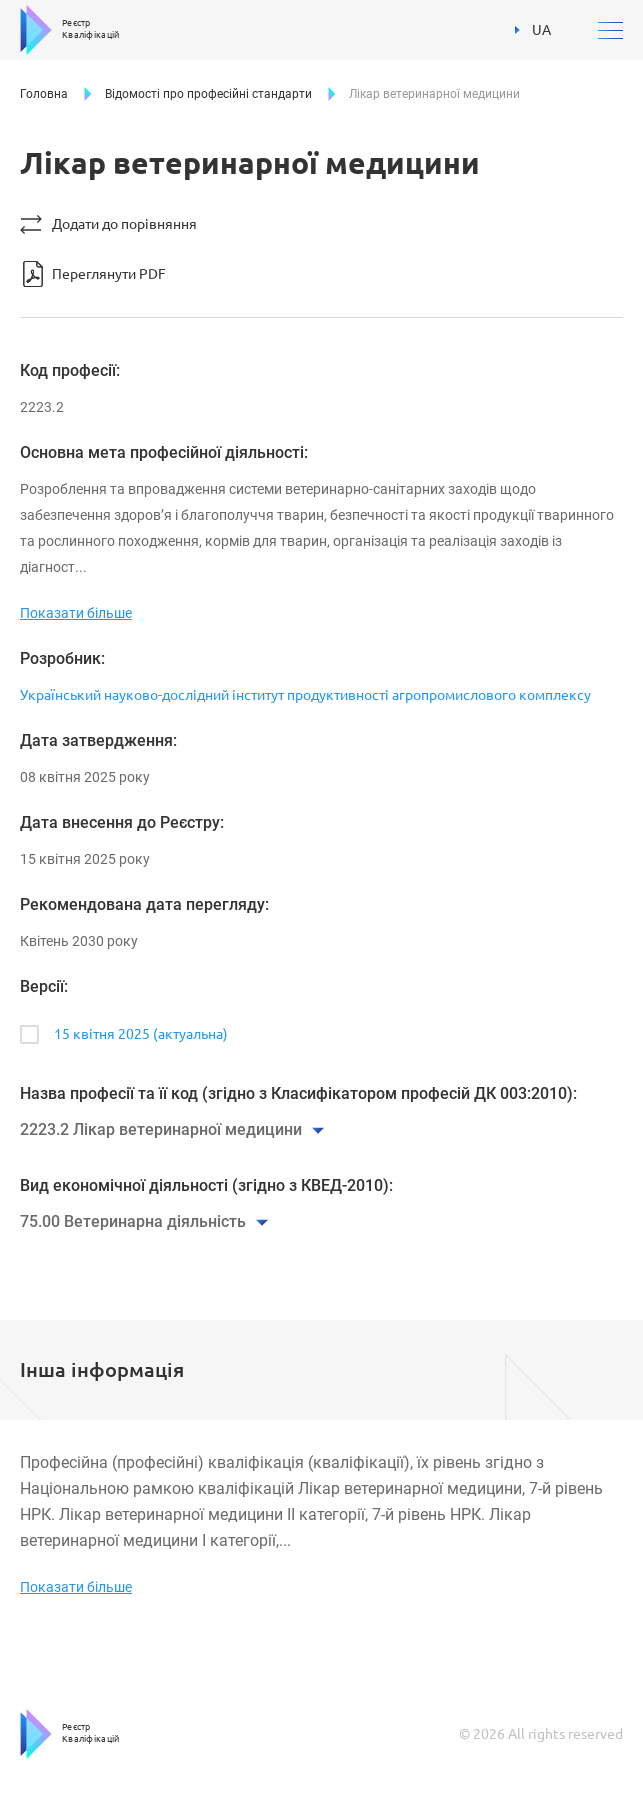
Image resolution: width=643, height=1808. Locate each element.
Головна (44, 94)
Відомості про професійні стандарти (208, 94)
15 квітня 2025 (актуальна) (141, 1034)
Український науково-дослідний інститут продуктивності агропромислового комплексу (305, 695)
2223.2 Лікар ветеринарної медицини (161, 1129)
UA (533, 30)
